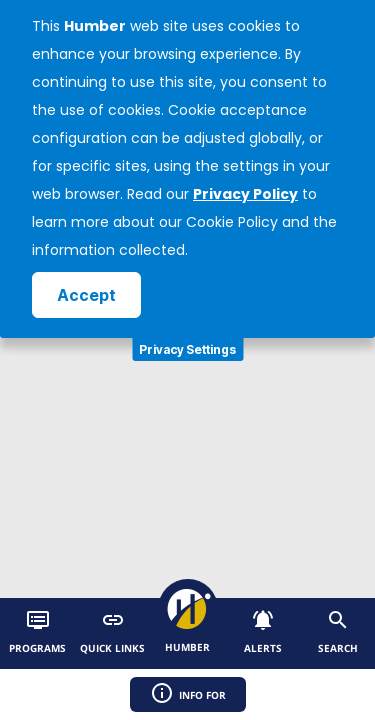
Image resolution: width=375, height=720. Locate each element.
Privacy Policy (245, 194)
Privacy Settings (187, 349)
